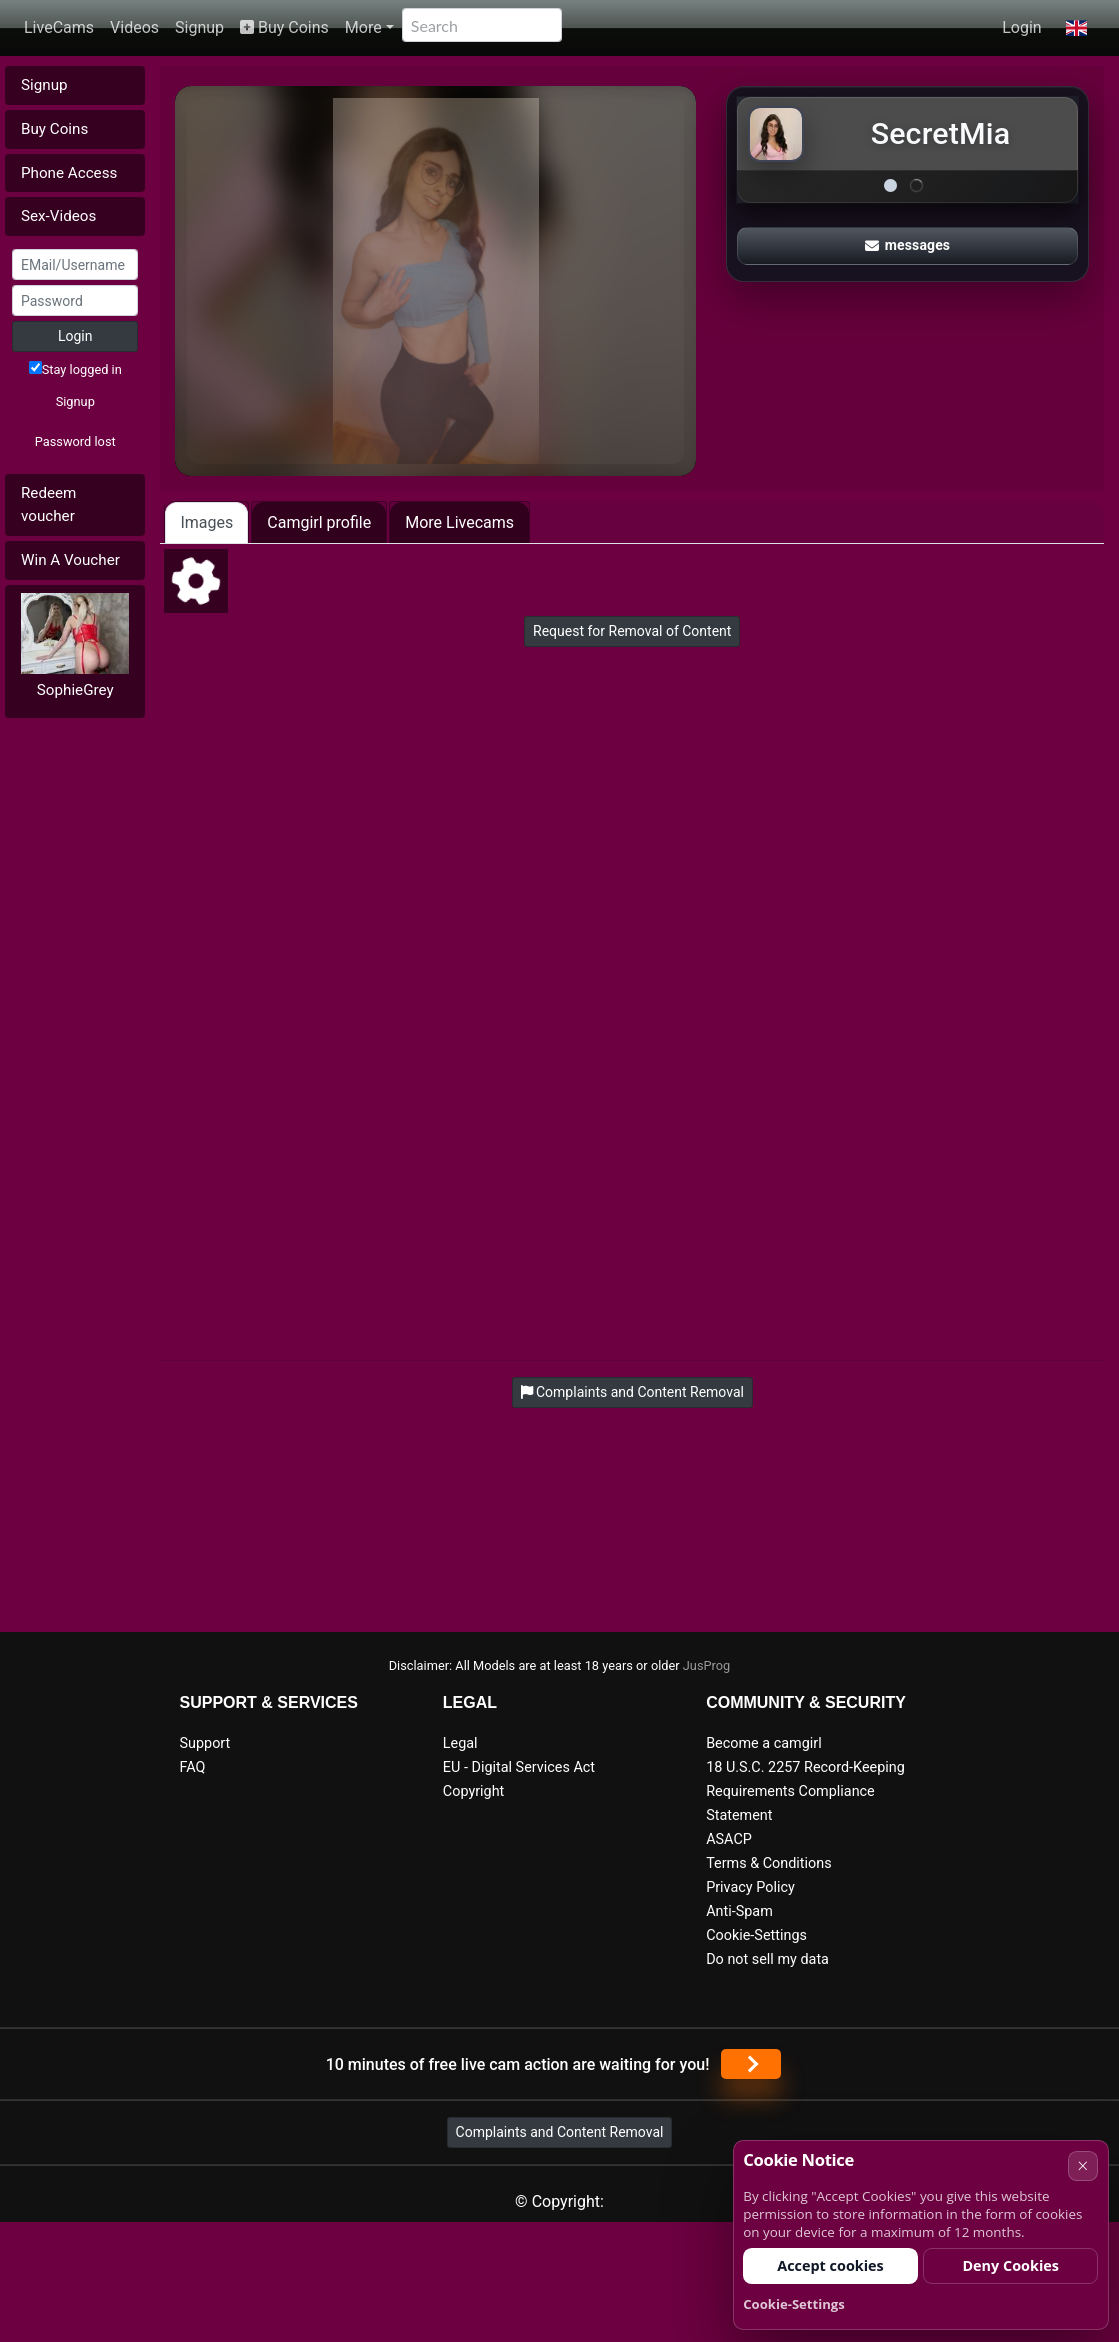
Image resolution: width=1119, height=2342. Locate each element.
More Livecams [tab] (459, 522)
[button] (1076, 28)
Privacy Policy (750, 1887)
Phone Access (69, 173)
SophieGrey (75, 690)
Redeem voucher (48, 504)
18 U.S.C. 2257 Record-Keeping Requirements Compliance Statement (805, 1791)
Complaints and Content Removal (560, 2132)
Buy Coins (284, 27)
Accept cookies (830, 2265)
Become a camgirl (764, 1743)
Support (205, 1743)
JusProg (707, 1665)
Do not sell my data (767, 1959)
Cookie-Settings (756, 1935)
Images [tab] (206, 522)
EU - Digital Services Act (519, 1767)
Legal (460, 1743)
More (363, 27)
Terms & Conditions (768, 1863)
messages (908, 245)
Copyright (473, 1791)
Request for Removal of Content (632, 631)
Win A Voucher (70, 560)
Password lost (75, 441)
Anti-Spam (739, 1911)
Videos (134, 27)
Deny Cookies (1010, 2265)
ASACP (729, 1839)
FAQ (193, 1767)
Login (1021, 27)
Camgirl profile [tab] (319, 522)
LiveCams (59, 27)
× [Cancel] (1082, 2165)
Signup (199, 27)
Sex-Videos (58, 216)
